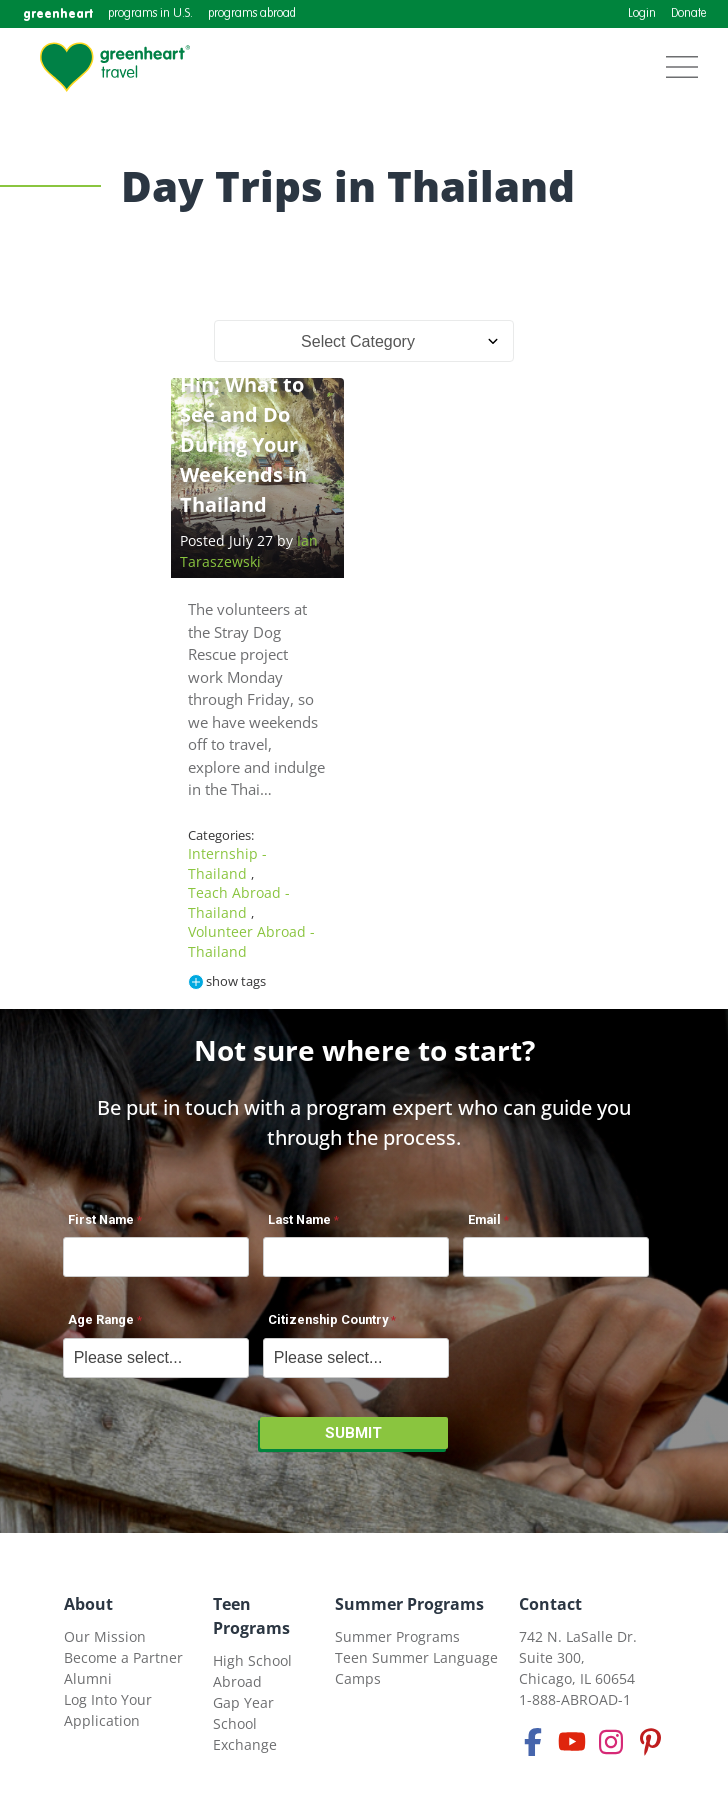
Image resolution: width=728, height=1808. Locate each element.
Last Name (299, 1219)
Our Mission (105, 1636)
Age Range (101, 1319)
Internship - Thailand (227, 863)
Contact (550, 1604)
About (88, 1604)
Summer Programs (409, 1604)
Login (642, 14)
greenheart (58, 13)
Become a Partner (123, 1657)
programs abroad (252, 14)
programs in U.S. (150, 14)
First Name (101, 1219)
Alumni (88, 1678)
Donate (688, 14)
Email (484, 1219)
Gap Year (243, 1702)
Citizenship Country (328, 1319)
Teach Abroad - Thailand (239, 902)
